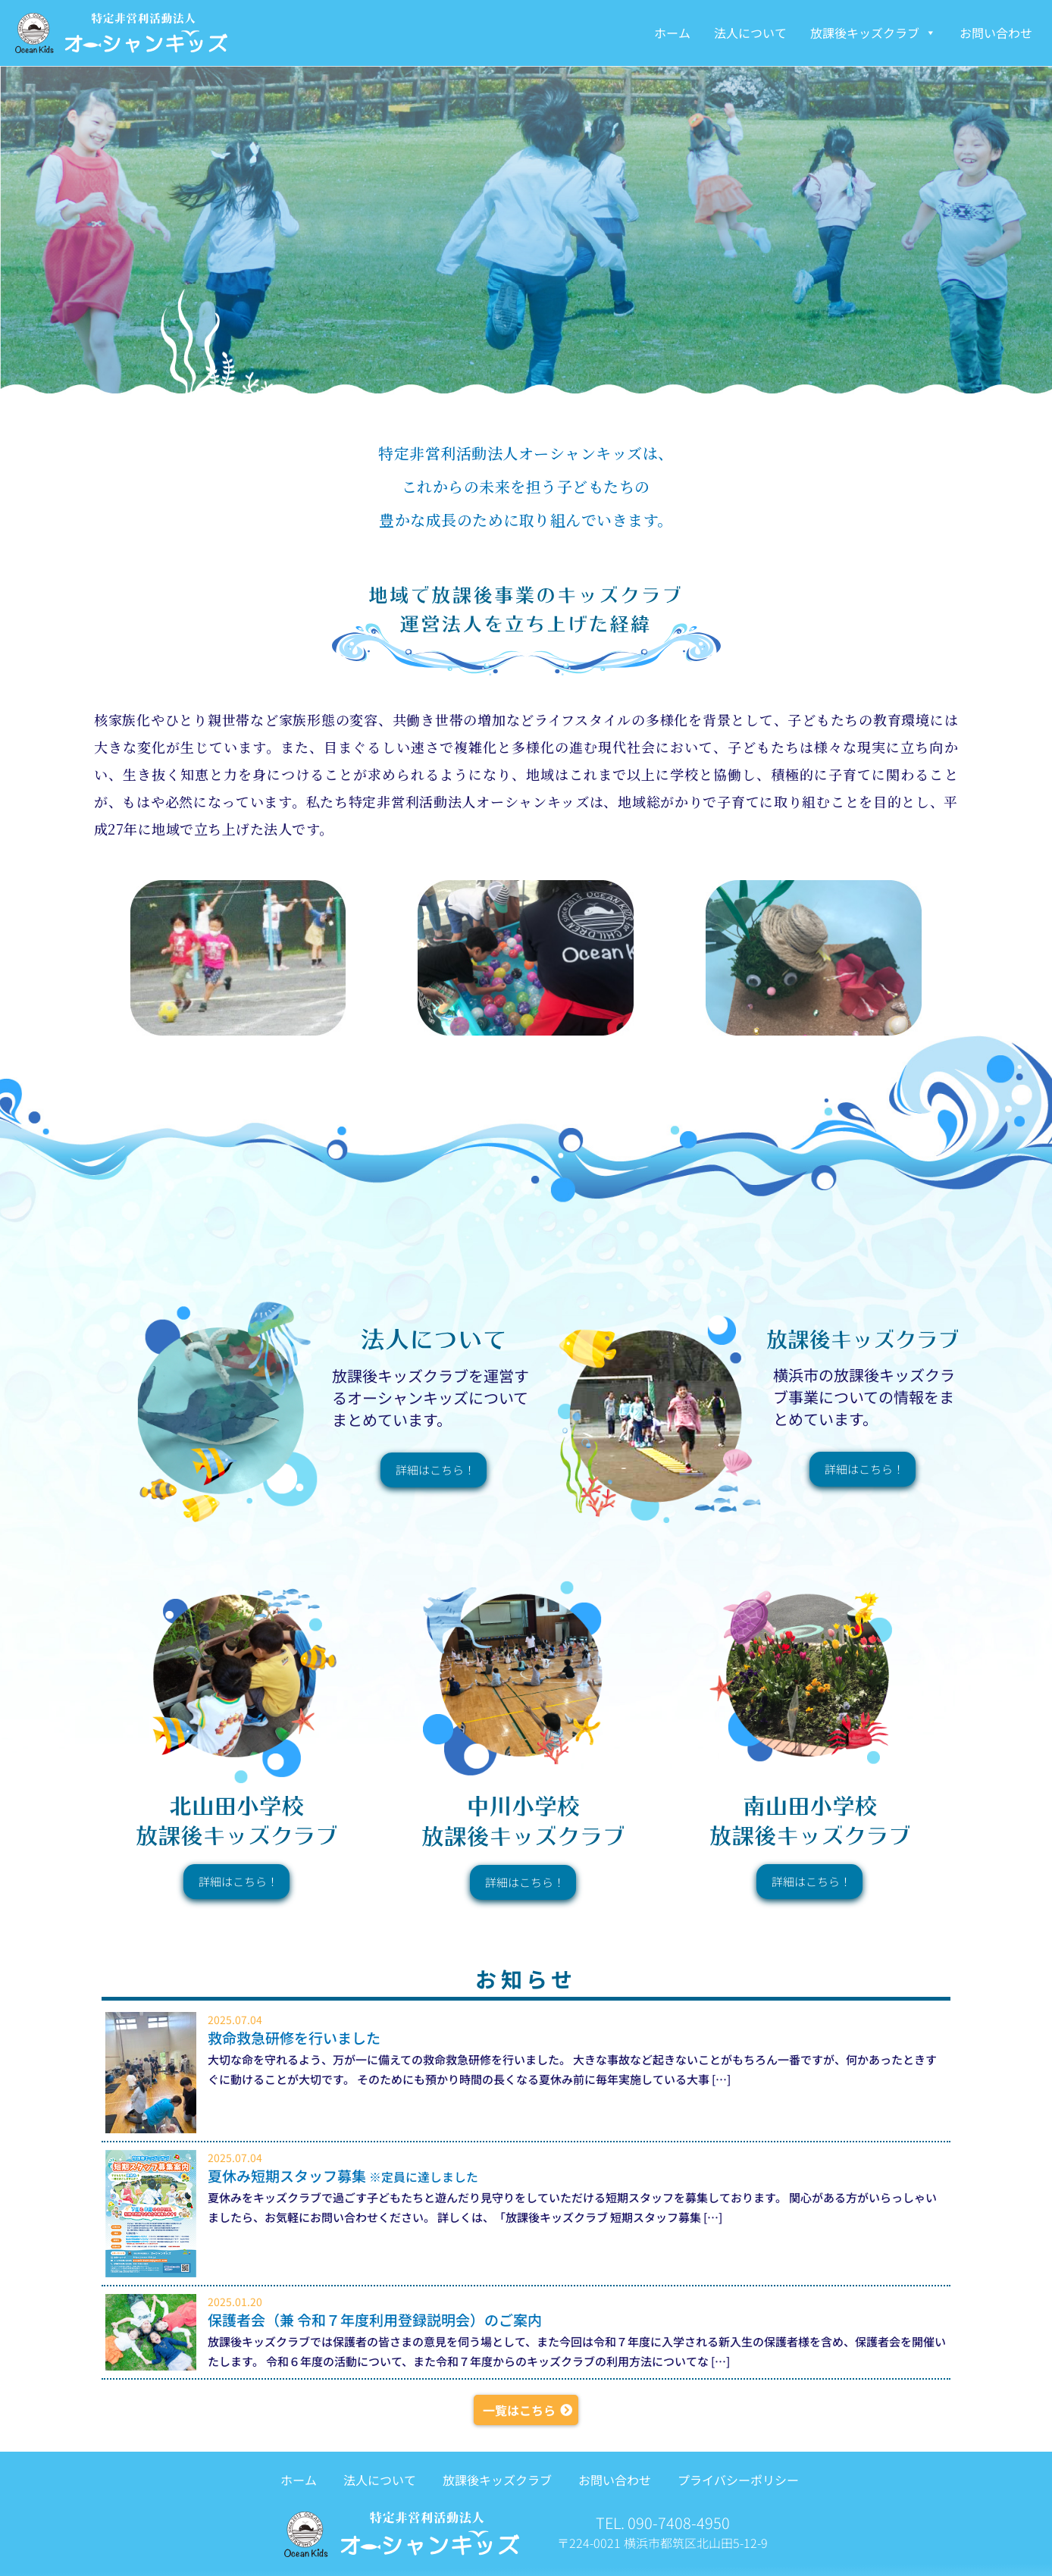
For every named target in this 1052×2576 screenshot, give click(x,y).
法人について (750, 33)
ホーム (672, 33)
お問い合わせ (996, 33)
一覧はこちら (519, 2410)
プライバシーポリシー (737, 2480)
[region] (526, 230)
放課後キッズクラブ (873, 33)
